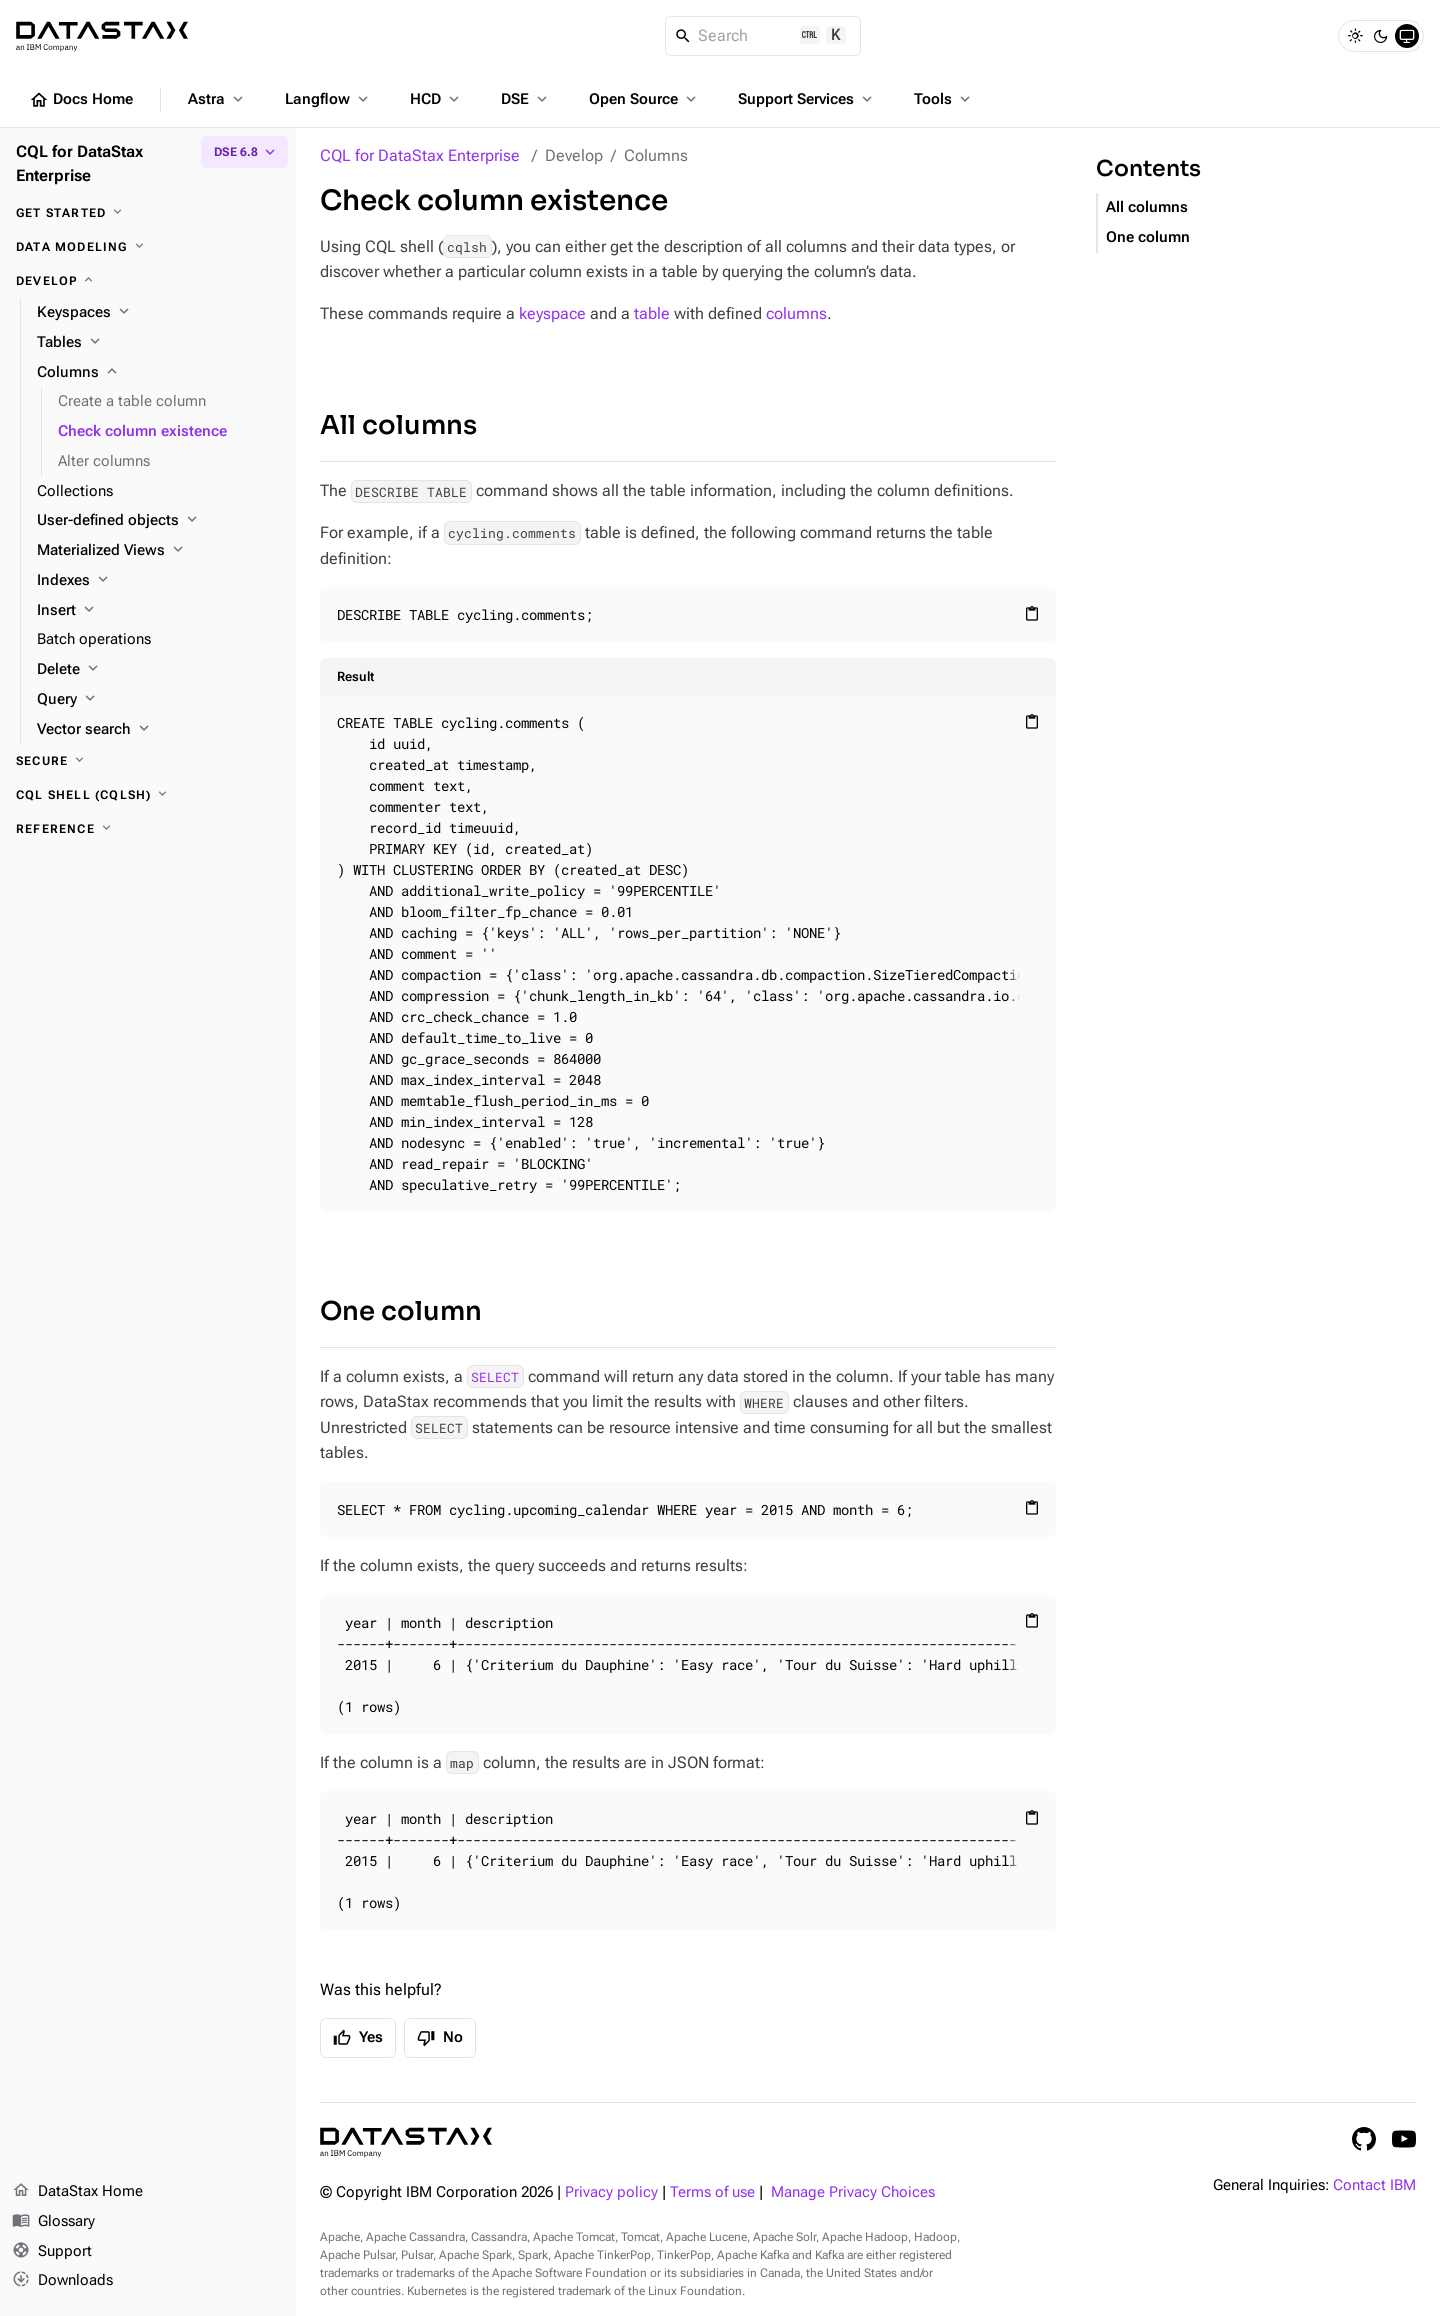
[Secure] (148, 761)
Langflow (328, 99)
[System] (1407, 36)
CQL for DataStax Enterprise (420, 155)
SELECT (495, 1377)
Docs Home (81, 100)
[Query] (158, 700)
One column (401, 1311)
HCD (436, 99)
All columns (398, 425)
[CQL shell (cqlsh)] (148, 795)
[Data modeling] (148, 247)
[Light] (1355, 36)
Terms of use (712, 2192)
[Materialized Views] (158, 551)
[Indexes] (158, 581)
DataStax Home (77, 2192)
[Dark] (1381, 36)
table (652, 313)
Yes (358, 2038)
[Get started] (148, 213)
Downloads (62, 2281)
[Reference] (148, 829)
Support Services (807, 99)
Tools (944, 99)
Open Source (644, 99)
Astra (217, 99)
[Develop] (148, 281)
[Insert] (158, 611)
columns (796, 313)
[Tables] (158, 343)
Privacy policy (611, 2192)
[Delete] (158, 670)
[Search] (763, 36)
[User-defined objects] (158, 521)
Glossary (53, 2222)
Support (52, 2252)
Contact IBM (1374, 2185)
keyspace (552, 313)
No (440, 2038)
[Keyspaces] (158, 313)
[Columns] (158, 373)
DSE (526, 99)
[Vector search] (158, 730)
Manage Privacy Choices (853, 2192)
